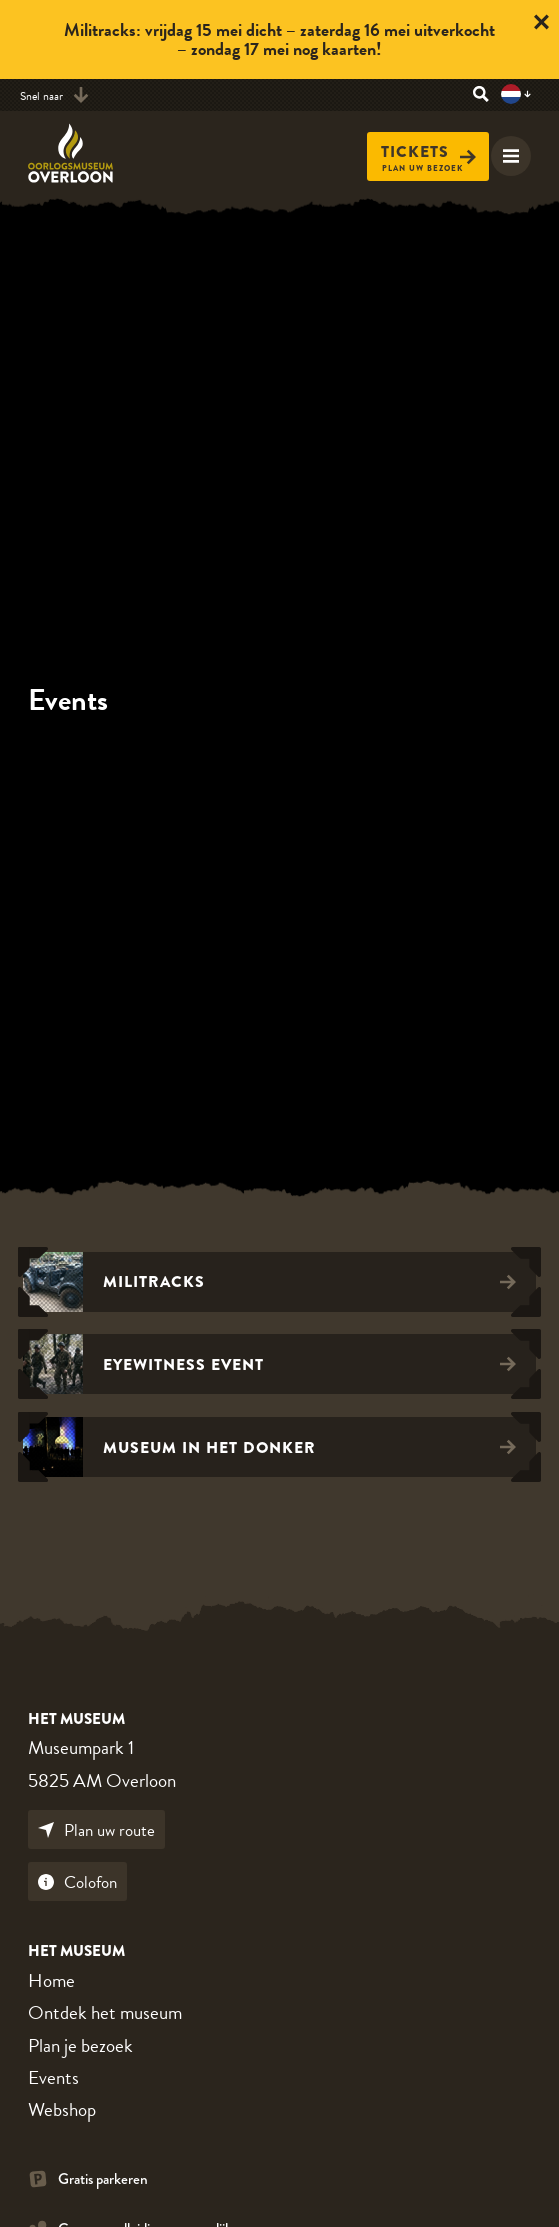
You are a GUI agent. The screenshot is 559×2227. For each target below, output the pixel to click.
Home (51, 1980)
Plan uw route (96, 1830)
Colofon (77, 1882)
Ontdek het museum (105, 2012)
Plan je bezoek (80, 2045)
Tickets (428, 152)
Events (53, 2077)
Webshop (62, 2109)
